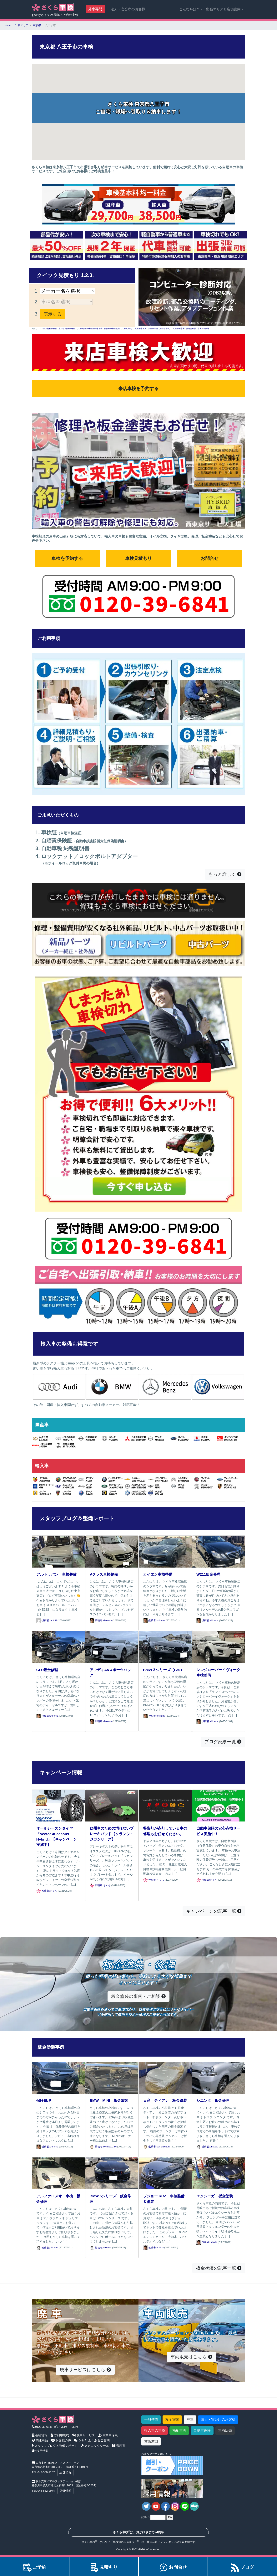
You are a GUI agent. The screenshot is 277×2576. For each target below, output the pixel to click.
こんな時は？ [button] (189, 9)
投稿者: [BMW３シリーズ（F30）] (150, 1716)
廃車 (190, 2419)
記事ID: (145, 2517)
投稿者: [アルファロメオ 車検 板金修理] (43, 2247)
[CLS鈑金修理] (58, 1647)
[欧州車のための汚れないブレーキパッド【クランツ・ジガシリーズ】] (111, 1805)
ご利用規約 (60, 2435)
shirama (107, 1620)
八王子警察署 (178, 328)
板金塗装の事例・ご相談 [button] (138, 1996)
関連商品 (40, 2440)
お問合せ (210, 558)
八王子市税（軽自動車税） (159, 328)
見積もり (104, 2567)
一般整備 (151, 2419)
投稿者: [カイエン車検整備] (150, 1620)
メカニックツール (95, 2445)
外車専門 (95, 9)
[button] (48, 471)
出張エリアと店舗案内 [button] (223, 9)
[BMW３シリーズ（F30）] (165, 1647)
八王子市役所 (140, 328)
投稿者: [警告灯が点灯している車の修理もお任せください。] (150, 1880)
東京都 (37, 25)
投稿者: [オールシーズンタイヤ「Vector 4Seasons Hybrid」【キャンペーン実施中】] (43, 1890)
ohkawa (214, 2146)
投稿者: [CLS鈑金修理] (43, 1716)
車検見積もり (138, 558)
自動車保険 (108, 2435)
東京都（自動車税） (67, 328)
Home (7, 25)
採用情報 (40, 2451)
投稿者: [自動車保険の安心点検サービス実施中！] (203, 1880)
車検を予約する (67, 558)
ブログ (242, 2567)
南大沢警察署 (203, 328)
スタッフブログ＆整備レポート (55, 2445)
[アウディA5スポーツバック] (111, 1647)
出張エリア (21, 25)
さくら (53, 1890)
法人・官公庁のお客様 (128, 9)
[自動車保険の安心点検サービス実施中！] (218, 1805)
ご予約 (34, 2567)
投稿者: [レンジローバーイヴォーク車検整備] (203, 1721)
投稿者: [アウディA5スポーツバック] (96, 1721)
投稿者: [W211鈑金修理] (203, 1620)
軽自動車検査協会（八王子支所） (118, 328)
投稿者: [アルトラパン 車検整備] (43, 1620)
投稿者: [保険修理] (43, 2146)
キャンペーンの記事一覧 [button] (214, 1911)
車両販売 (225, 2430)
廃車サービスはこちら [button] (85, 2369)
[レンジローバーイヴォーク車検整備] (218, 1647)
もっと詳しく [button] (225, 874)
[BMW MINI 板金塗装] (111, 2077)
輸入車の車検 (154, 2430)
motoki (53, 1620)
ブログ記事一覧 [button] (223, 1741)
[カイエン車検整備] (165, 1551)
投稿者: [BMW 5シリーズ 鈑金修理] (96, 2247)
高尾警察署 (191, 328)
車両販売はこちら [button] (191, 2356)
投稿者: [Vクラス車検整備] (96, 1620)
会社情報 (40, 2435)
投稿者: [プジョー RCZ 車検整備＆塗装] (150, 2247)
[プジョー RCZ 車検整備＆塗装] (165, 2173)
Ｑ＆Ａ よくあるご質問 (92, 2440)
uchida (160, 2247)
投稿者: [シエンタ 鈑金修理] (203, 2146)
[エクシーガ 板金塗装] (218, 2173)
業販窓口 (151, 2441)
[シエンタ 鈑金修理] (218, 2077)
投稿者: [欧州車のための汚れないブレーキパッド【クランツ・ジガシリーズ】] (96, 1885)
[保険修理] (58, 2077)
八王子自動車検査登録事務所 (90, 328)
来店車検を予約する (138, 388)
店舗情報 (65, 2472)
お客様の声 (61, 2440)
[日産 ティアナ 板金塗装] (165, 2077)
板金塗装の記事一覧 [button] (219, 2268)
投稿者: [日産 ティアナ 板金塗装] (150, 2146)
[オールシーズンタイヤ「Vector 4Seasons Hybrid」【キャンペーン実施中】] (58, 1805)
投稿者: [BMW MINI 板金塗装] (96, 2146)
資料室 (119, 2445)
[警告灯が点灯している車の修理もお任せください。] (165, 1805)
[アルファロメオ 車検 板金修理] (58, 2173)
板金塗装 (172, 2419)
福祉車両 (179, 2430)
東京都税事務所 (50, 328)
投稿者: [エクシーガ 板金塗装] (203, 2242)
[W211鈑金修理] (218, 1551)
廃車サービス (83, 2435)
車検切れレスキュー (125, 2541)
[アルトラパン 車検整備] (58, 1551)
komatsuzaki (110, 2146)
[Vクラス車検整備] (111, 1551)
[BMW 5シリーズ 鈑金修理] (111, 2173)
